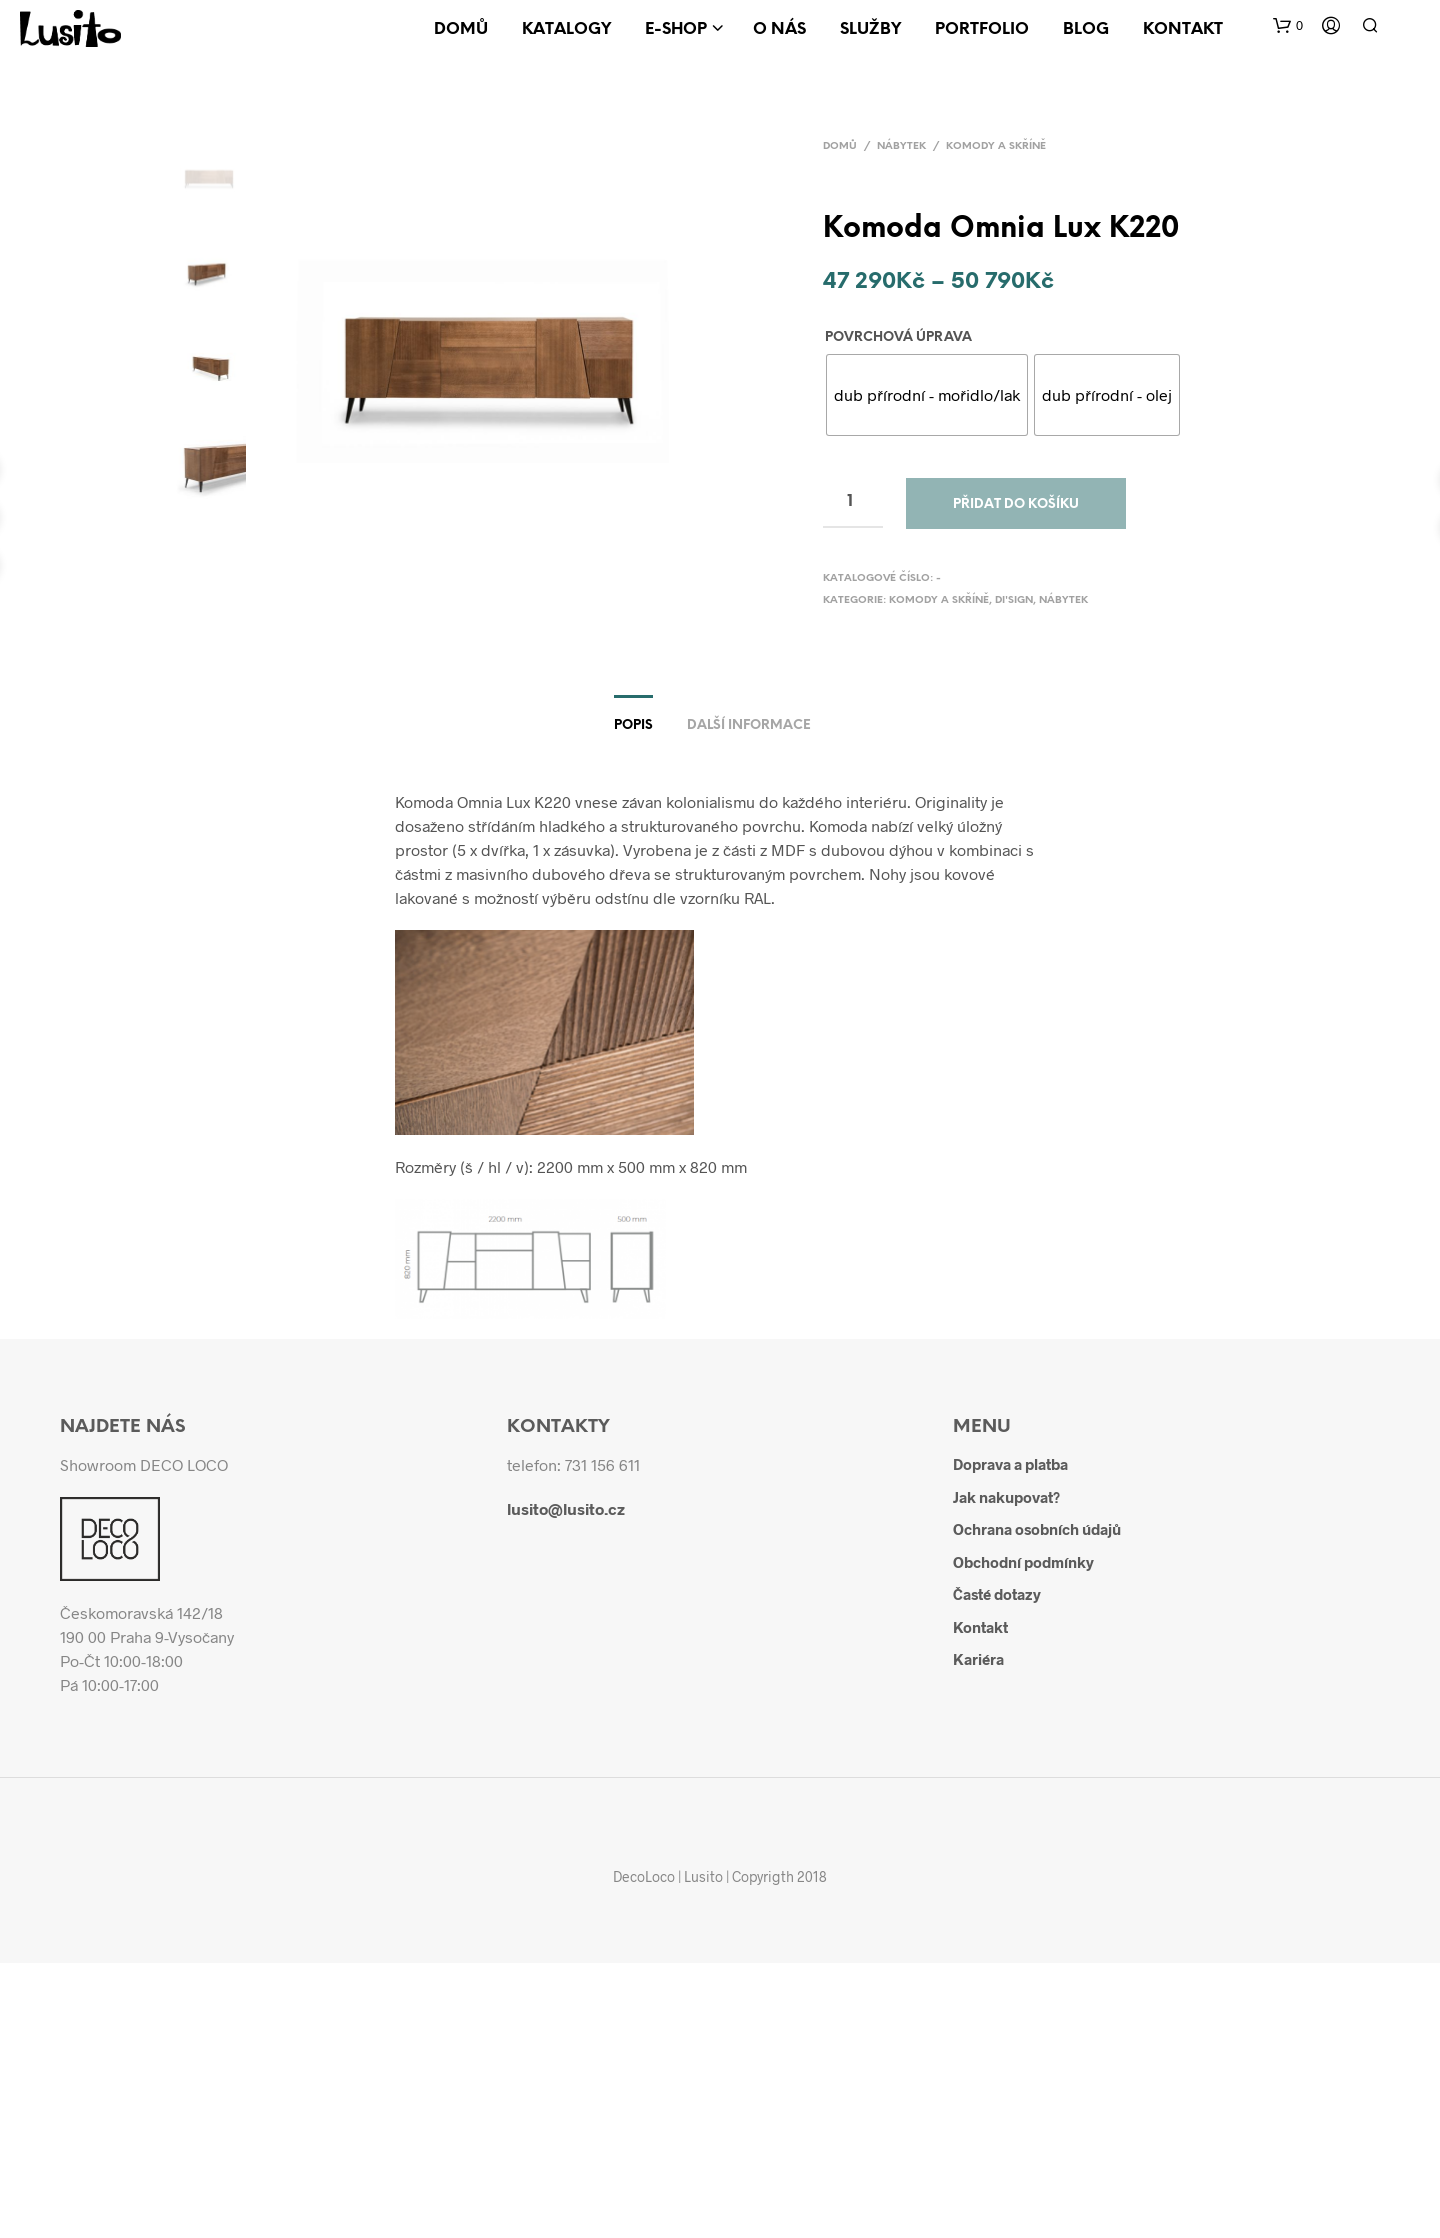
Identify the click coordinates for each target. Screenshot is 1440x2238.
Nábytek (901, 146)
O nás (779, 29)
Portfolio (982, 29)
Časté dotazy (997, 1594)
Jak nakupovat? (1006, 1497)
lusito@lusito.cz (566, 1508)
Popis (633, 725)
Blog (1086, 29)
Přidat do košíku (1016, 504)
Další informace (749, 725)
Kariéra (978, 1659)
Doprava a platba (1010, 1464)
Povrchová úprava (898, 337)
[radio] (927, 395)
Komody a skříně (996, 146)
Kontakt (1183, 29)
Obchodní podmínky (1023, 1562)
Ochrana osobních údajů (1037, 1529)
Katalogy (566, 29)
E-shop (676, 29)
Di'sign (1014, 600)
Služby (870, 29)
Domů (461, 29)
